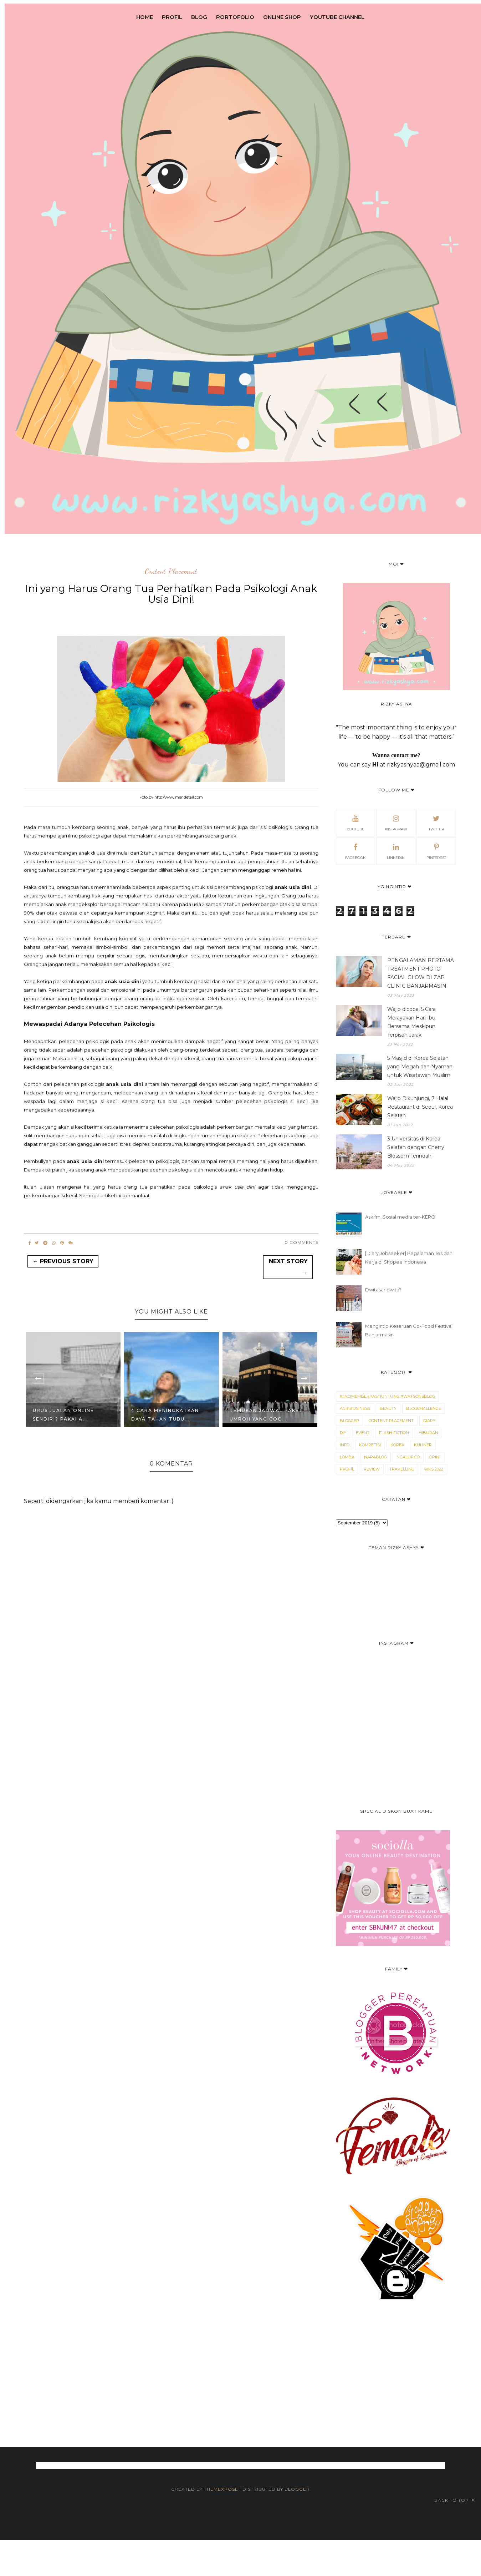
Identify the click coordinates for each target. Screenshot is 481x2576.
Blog (199, 17)
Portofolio (235, 17)
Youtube (355, 822)
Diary (429, 1420)
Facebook (355, 850)
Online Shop (282, 17)
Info (344, 1444)
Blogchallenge (423, 1408)
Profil (172, 17)
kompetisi (370, 1444)
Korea (397, 1444)
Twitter (436, 822)
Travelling (401, 1469)
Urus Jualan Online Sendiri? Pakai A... (63, 1414)
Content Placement (171, 571)
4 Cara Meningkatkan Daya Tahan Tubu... (165, 1414)
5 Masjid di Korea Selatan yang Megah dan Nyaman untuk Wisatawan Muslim (419, 1066)
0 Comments (301, 1242)
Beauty (388, 1408)
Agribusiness (355, 1408)
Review (372, 1469)
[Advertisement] (230, 2412)
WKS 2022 (433, 1469)
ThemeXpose (222, 2489)
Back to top (454, 2500)
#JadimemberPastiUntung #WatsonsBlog (387, 1396)
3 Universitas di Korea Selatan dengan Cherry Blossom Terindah (415, 1147)
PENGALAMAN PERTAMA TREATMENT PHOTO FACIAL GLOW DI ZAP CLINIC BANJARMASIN (420, 973)
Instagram (396, 822)
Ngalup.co (408, 1456)
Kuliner (423, 1444)
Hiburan (428, 1432)
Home (144, 17)
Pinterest (436, 850)
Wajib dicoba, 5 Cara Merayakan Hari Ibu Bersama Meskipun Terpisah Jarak (411, 1022)
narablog (375, 1456)
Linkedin (396, 850)
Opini (434, 1456)
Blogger (297, 2489)
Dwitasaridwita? (383, 1289)
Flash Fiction (394, 1432)
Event (362, 1432)
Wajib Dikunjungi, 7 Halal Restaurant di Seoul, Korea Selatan (420, 1107)
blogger (349, 1420)
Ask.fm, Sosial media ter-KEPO (400, 1217)
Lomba (347, 1456)
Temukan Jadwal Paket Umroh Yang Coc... (266, 1414)
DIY (343, 1432)
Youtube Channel (337, 17)
